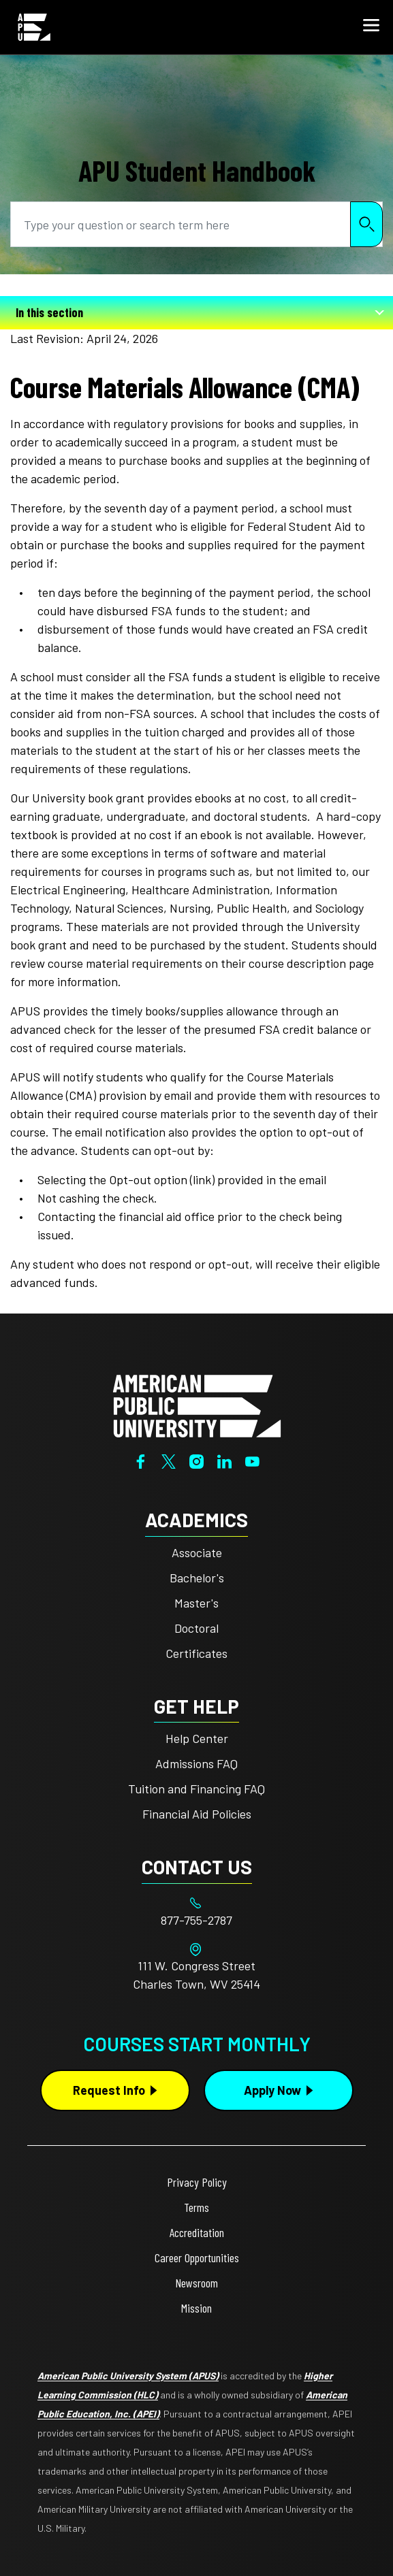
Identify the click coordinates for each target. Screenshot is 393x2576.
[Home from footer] (197, 1404)
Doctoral (196, 1627)
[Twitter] (168, 1459)
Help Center (197, 1738)
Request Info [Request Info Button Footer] (109, 2090)
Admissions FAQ (196, 1763)
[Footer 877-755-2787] (196, 1920)
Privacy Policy (197, 2181)
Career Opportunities (197, 2257)
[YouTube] (252, 1459)
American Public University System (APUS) (128, 2375)
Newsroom (196, 2282)
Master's (196, 1602)
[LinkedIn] (224, 1459)
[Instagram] (196, 1459)
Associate (197, 1552)
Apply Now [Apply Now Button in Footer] (272, 2090)
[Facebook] (140, 1459)
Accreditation (197, 2232)
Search (366, 224)
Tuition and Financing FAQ (196, 1788)
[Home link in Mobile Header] (34, 27)
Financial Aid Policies (196, 1813)
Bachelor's (197, 1577)
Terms (196, 2207)
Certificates (196, 1653)
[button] (371, 27)
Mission (196, 2307)
